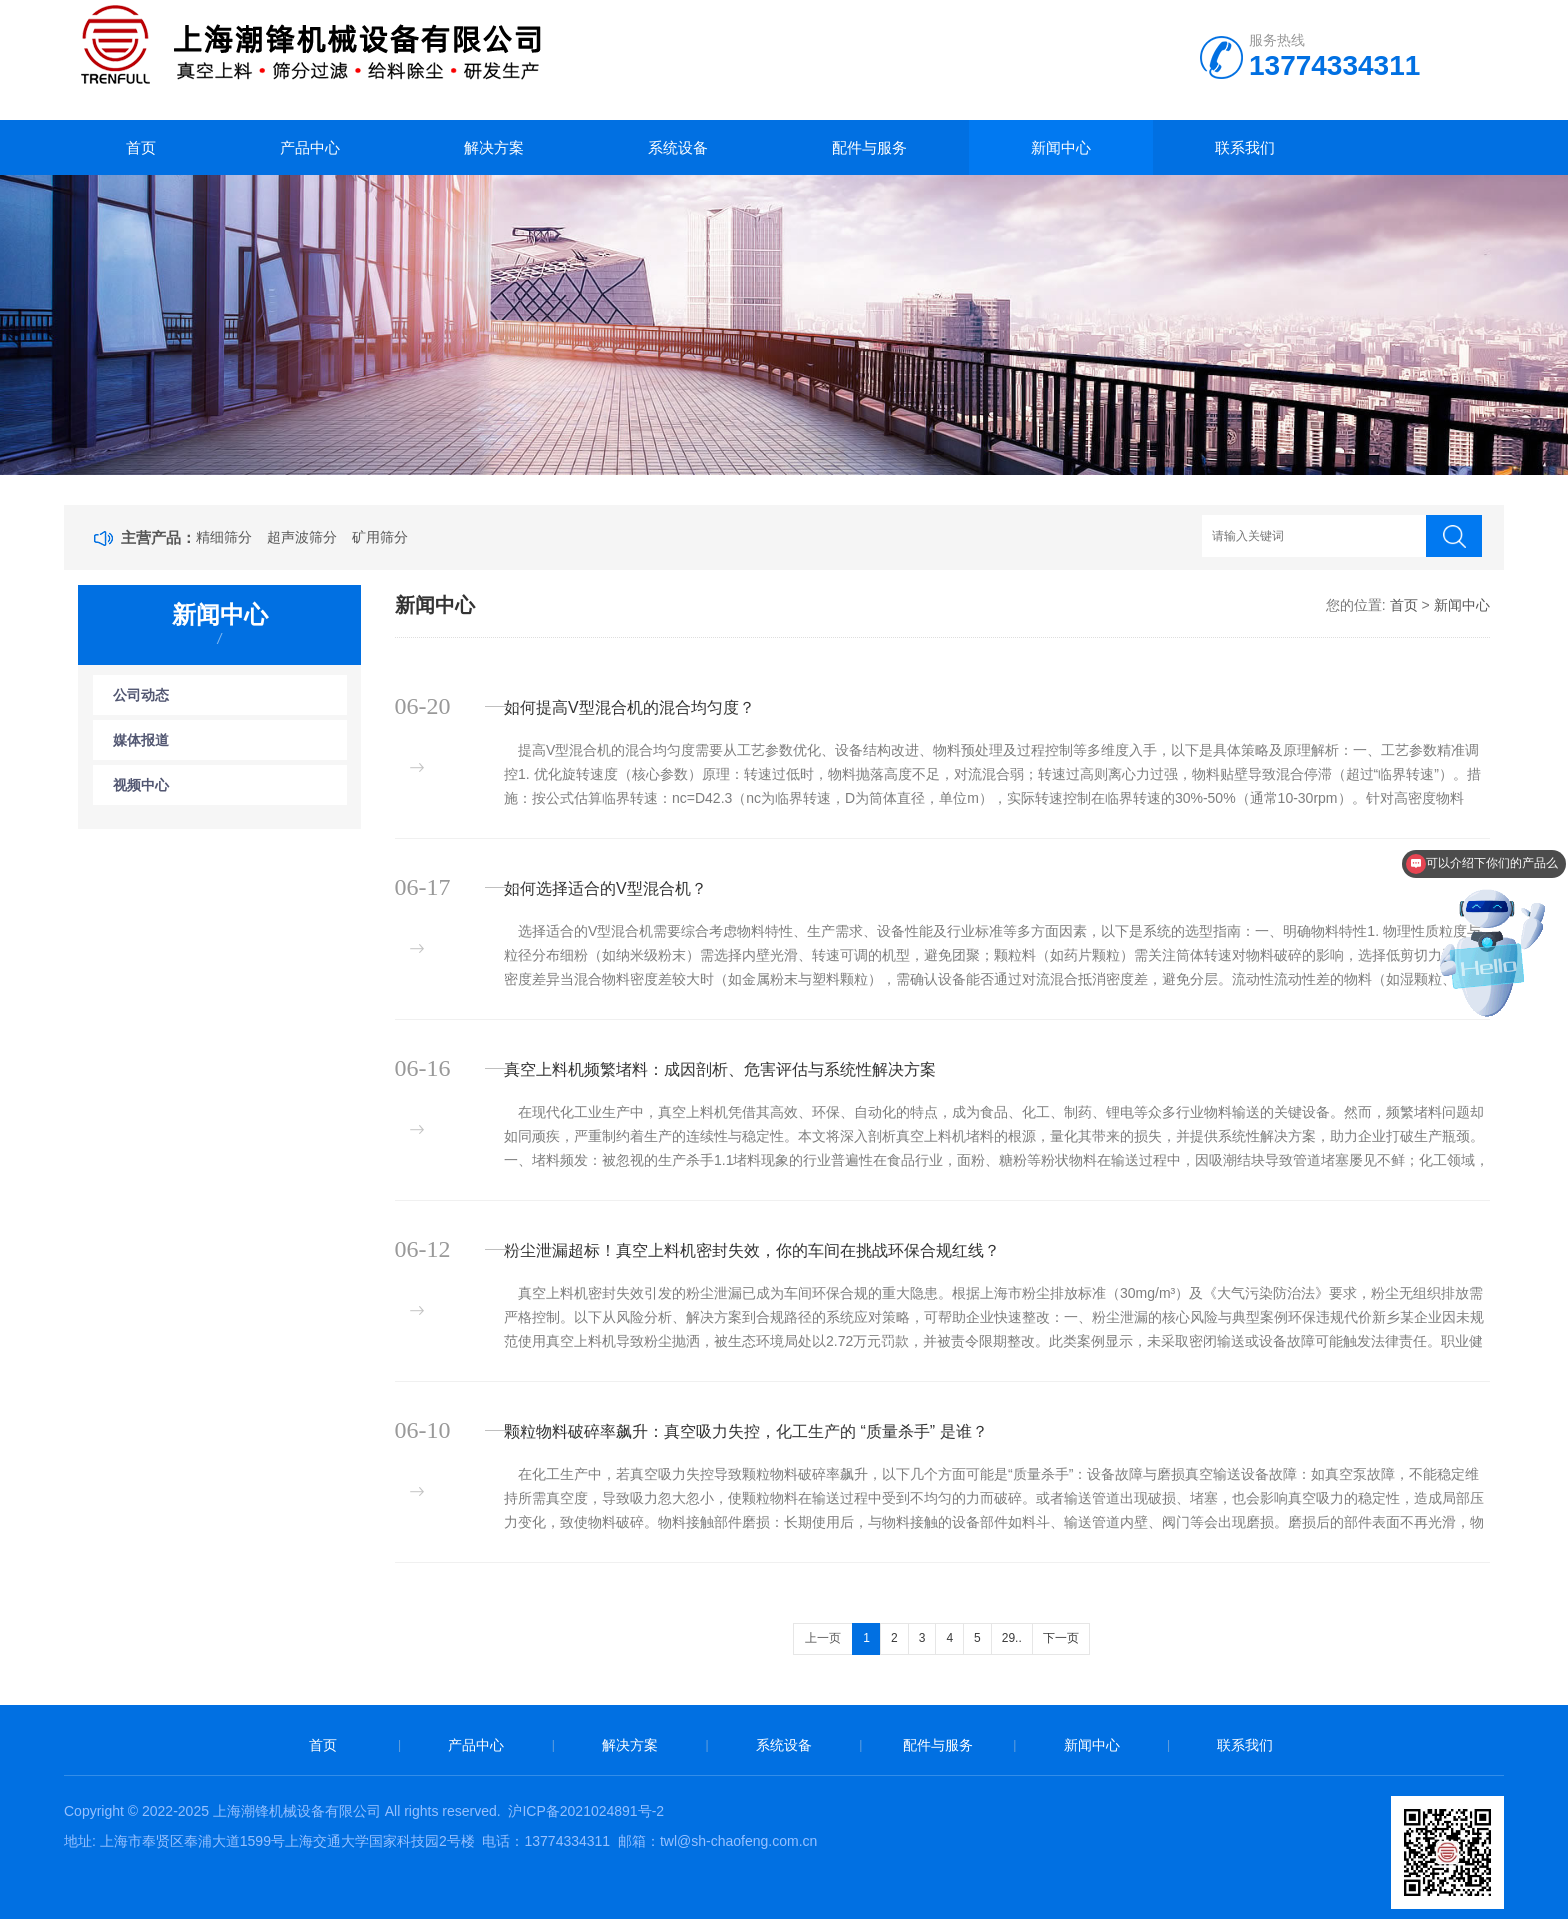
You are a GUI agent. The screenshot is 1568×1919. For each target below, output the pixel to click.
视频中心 (141, 785)
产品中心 (310, 147)
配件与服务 (869, 147)
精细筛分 (224, 537)
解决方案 (494, 147)
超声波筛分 (302, 537)
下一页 (1061, 1638)
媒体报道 (141, 740)
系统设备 (678, 147)
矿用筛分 (380, 537)
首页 (141, 147)
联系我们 (1245, 147)
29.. (1012, 1638)
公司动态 (141, 695)
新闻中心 (1061, 147)
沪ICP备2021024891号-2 (586, 1811)
